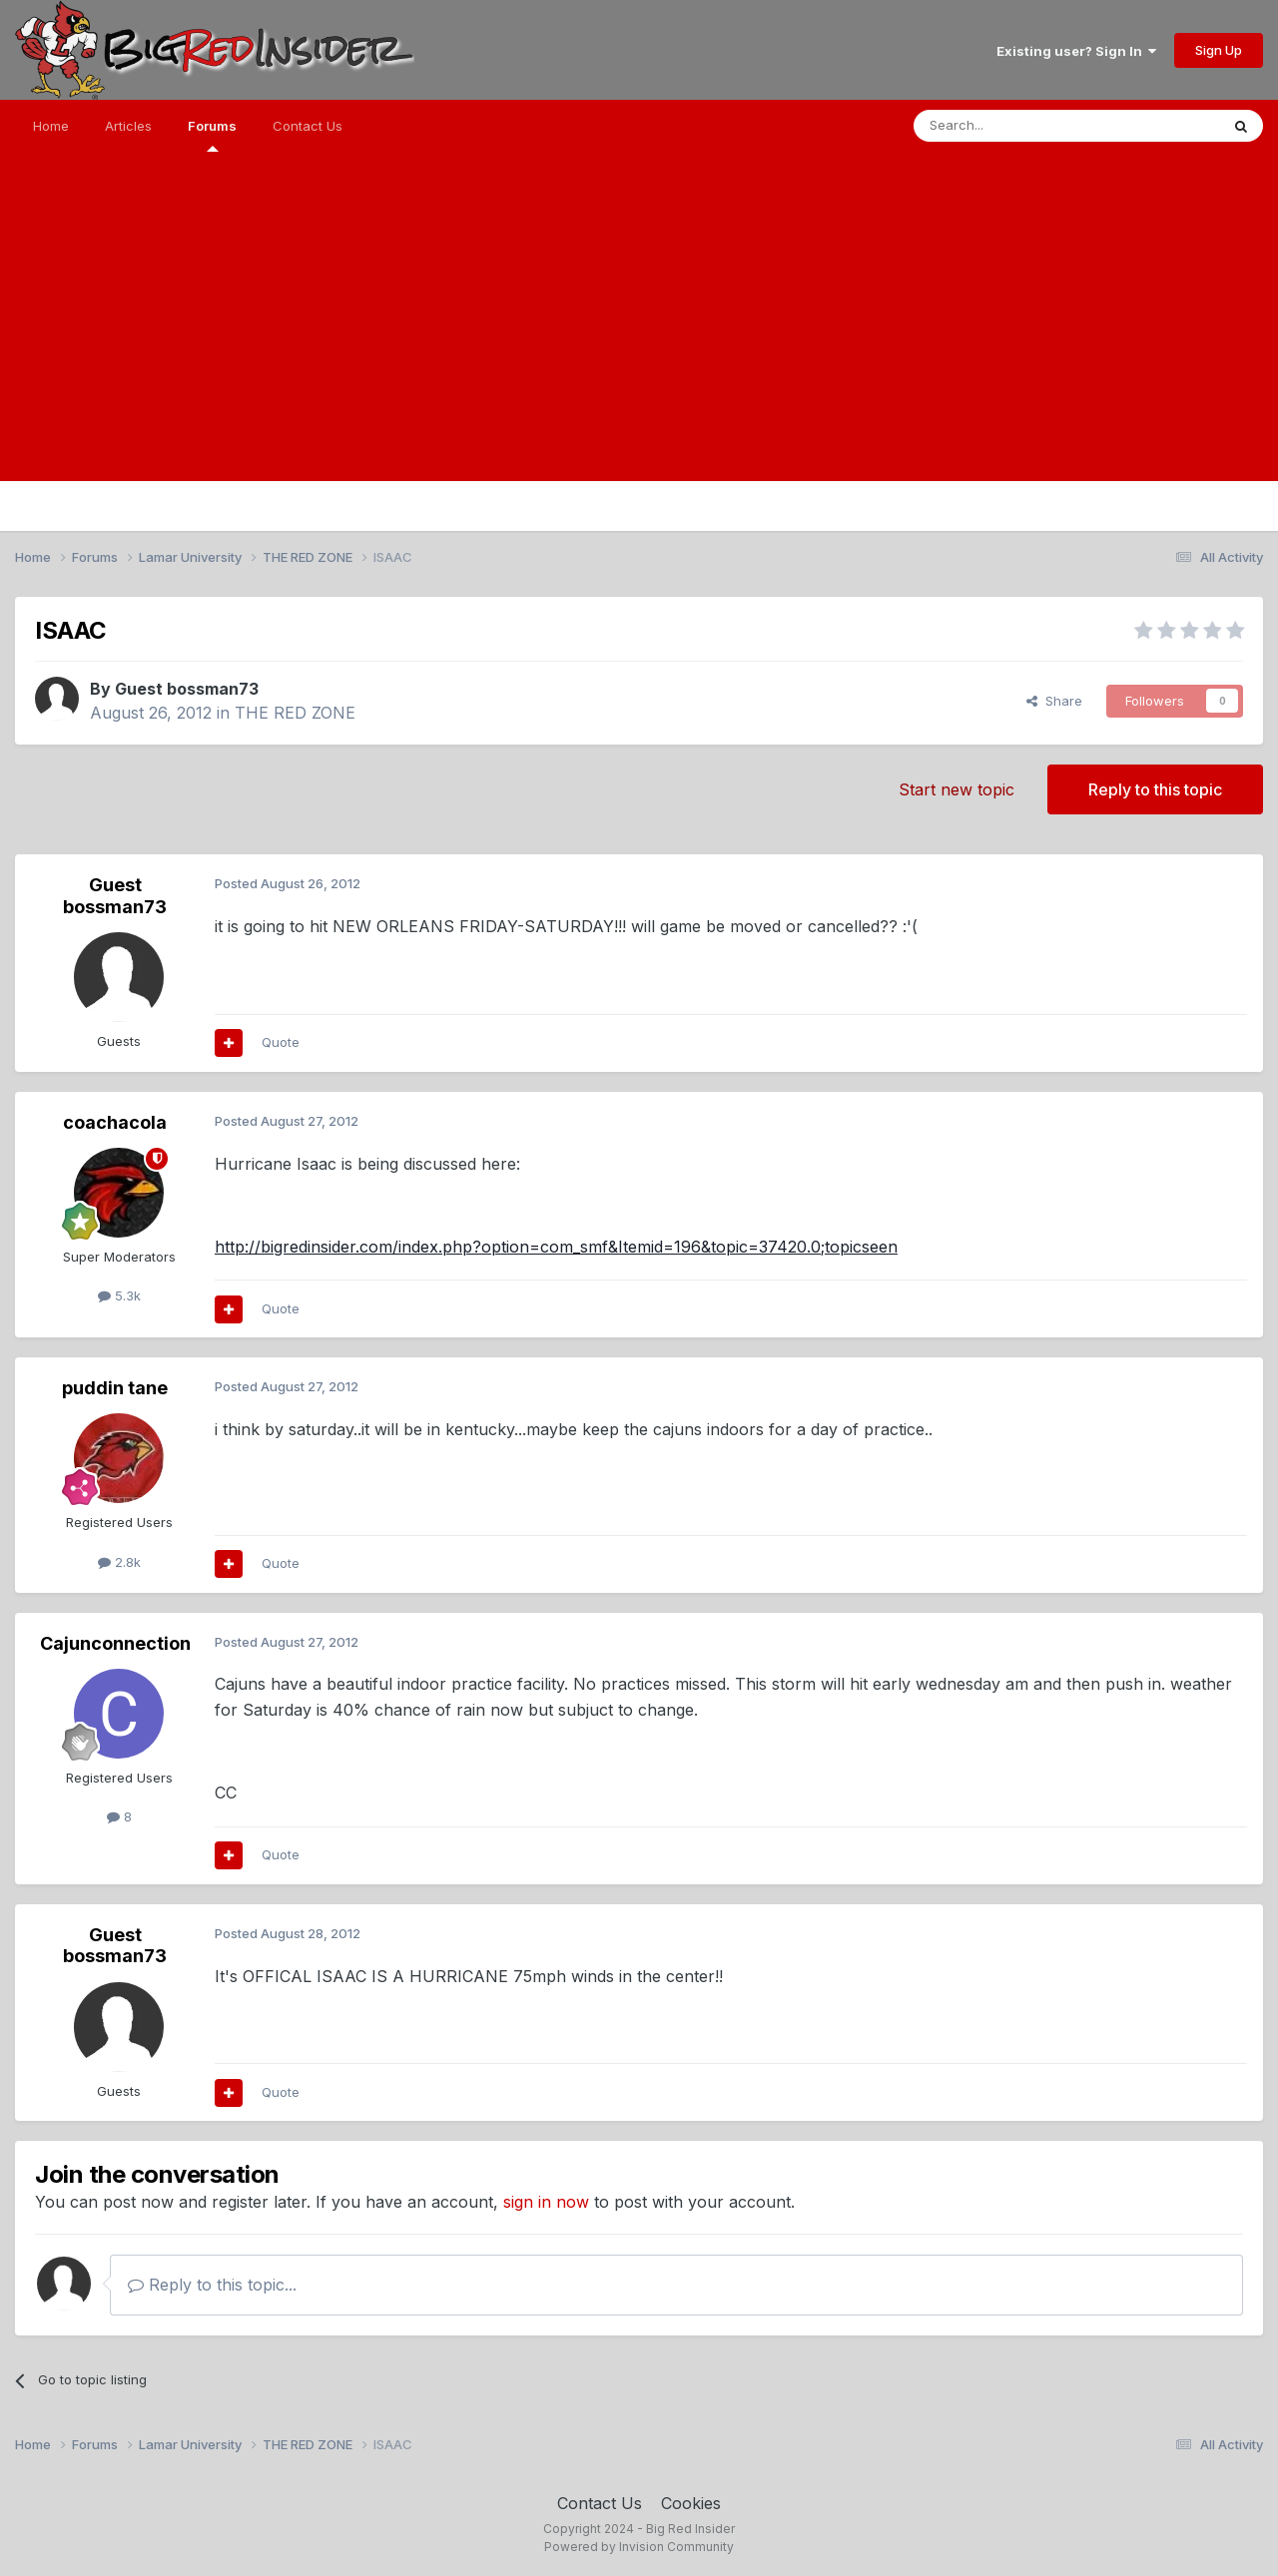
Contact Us (307, 126)
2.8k (119, 1562)
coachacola (115, 1122)
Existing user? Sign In (1076, 51)
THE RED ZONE (295, 713)
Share (1054, 701)
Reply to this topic (1155, 789)
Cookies (691, 2503)
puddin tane (115, 1387)
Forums (212, 135)
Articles (128, 126)
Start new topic (956, 789)
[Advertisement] (639, 341)
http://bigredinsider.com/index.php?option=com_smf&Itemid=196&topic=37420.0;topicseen (556, 1247)
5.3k (119, 1295)
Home (51, 126)
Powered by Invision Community (639, 2546)
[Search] (1015, 126)
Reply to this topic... (212, 2285)
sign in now (546, 2202)
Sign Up (1218, 50)
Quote (281, 1042)
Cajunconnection (115, 1643)
